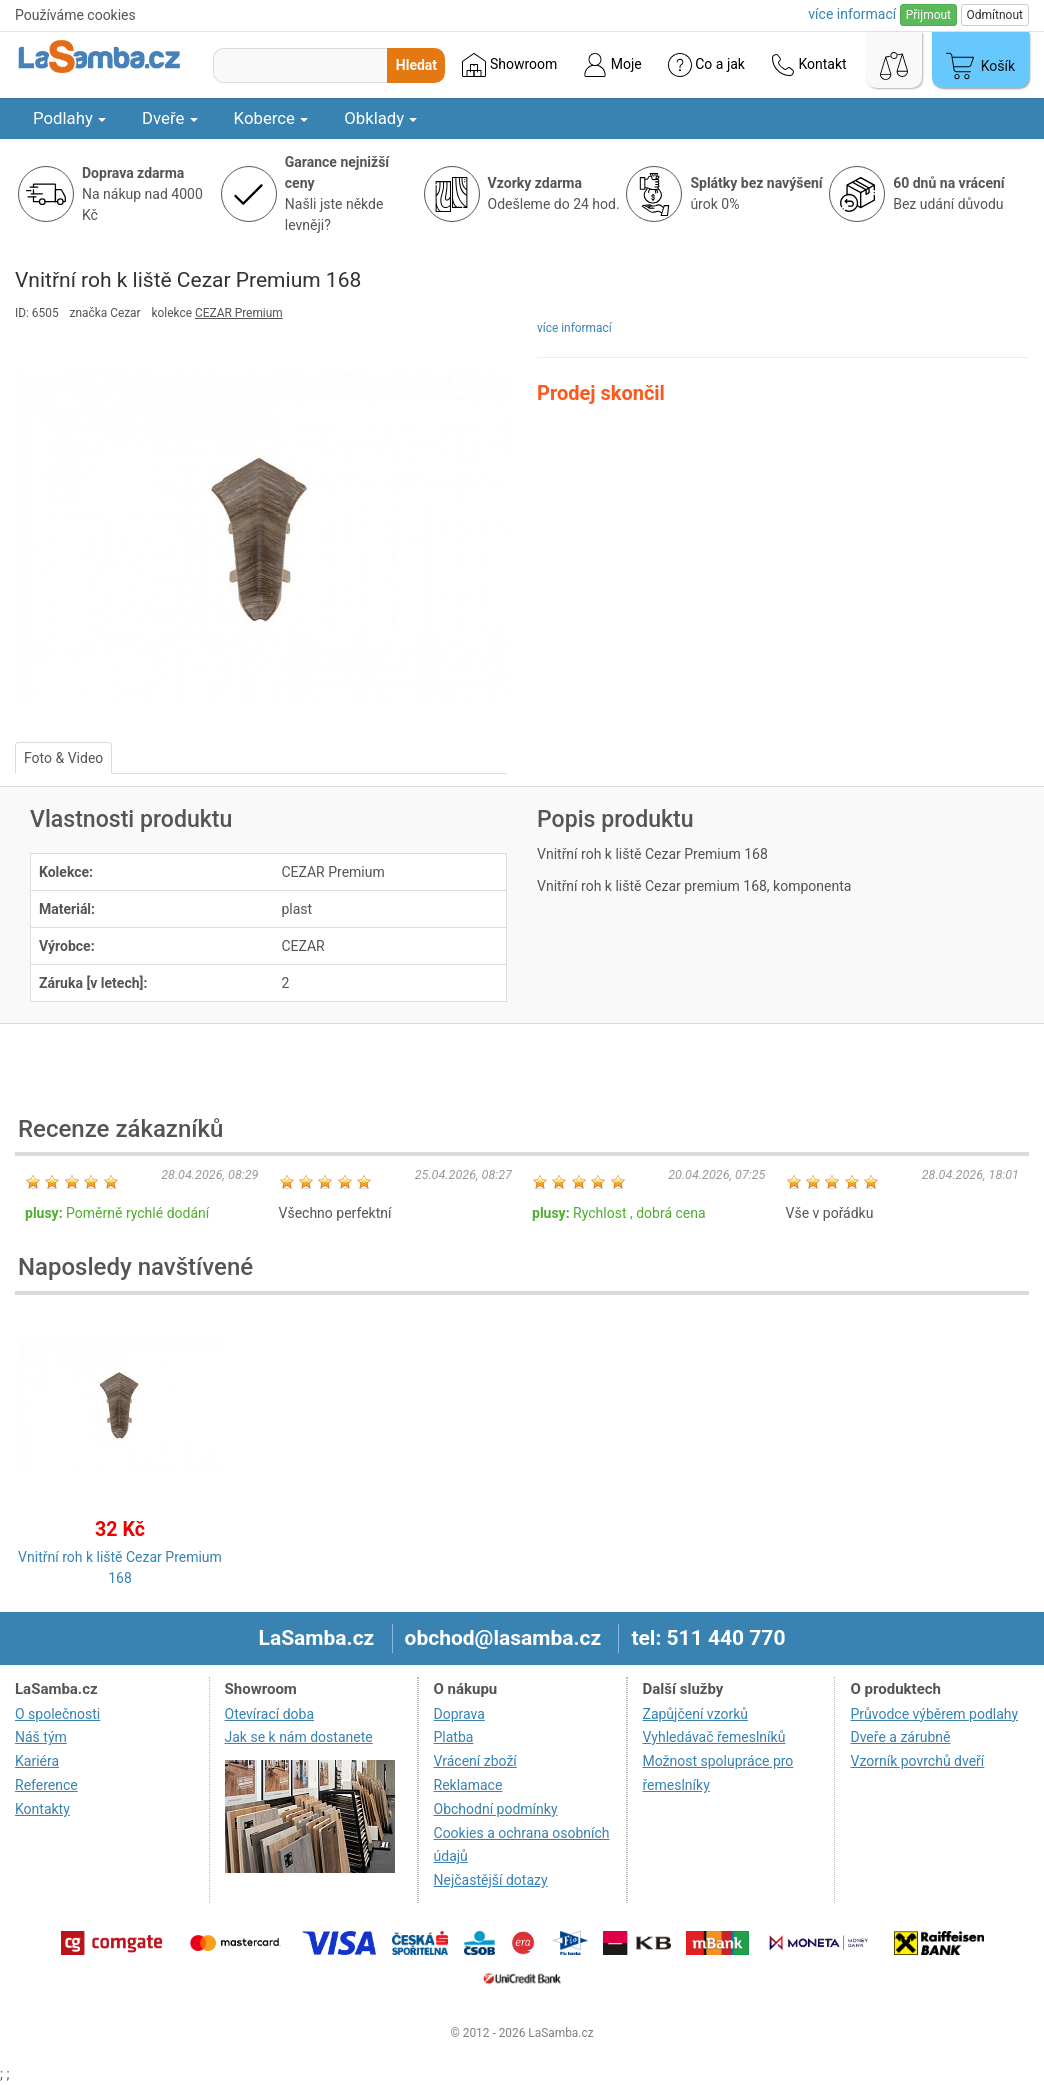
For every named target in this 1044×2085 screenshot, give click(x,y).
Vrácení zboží (475, 1761)
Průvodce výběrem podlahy (934, 1714)
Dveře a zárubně (900, 1737)
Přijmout (928, 15)
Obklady (380, 118)
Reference (46, 1785)
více (852, 14)
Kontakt (809, 65)
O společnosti (57, 1714)
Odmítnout (995, 15)
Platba (454, 1737)
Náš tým (41, 1737)
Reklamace (468, 1785)
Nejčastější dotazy (491, 1880)
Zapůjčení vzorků (696, 1714)
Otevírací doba (270, 1714)
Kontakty (42, 1809)
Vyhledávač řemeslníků (714, 1737)
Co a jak (706, 65)
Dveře (170, 118)
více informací (574, 328)
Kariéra (37, 1761)
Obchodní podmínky (496, 1809)
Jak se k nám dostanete (299, 1737)
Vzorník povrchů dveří (917, 1761)
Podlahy (69, 118)
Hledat (416, 65)
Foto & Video (63, 758)
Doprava (459, 1714)
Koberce (271, 118)
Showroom (509, 65)
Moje (612, 65)
